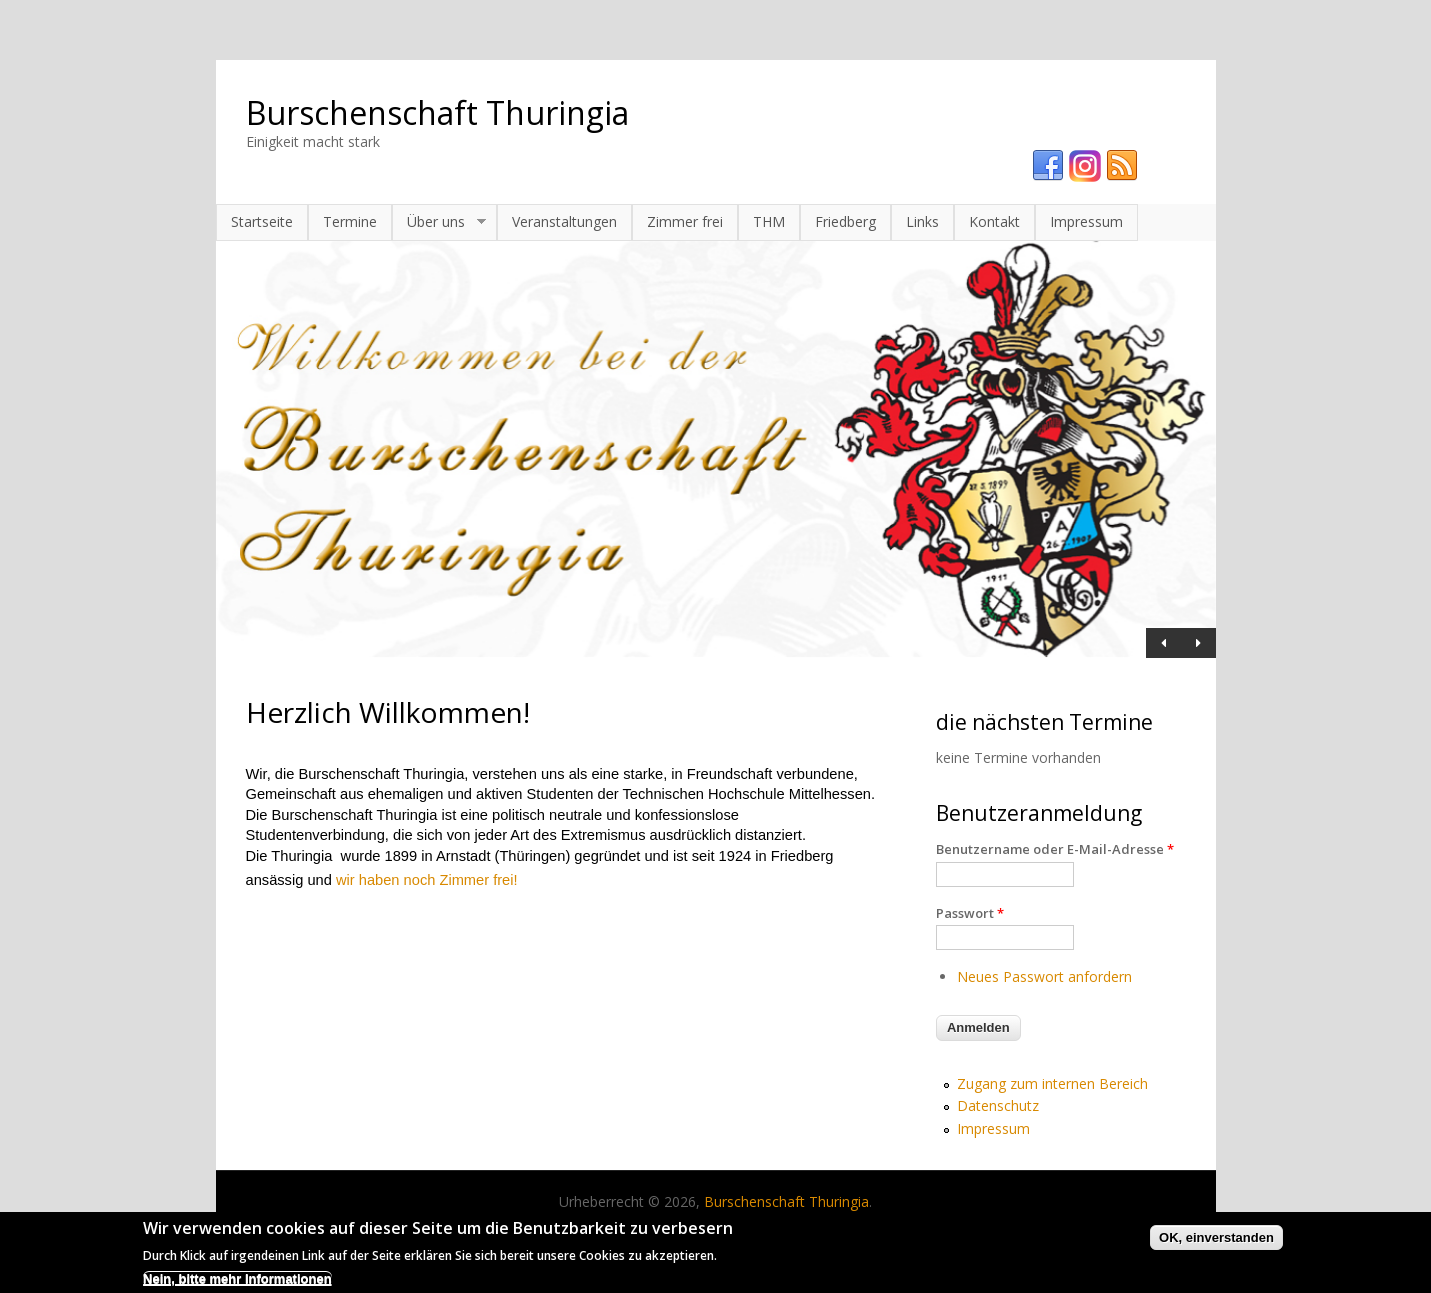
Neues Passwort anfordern (1044, 976)
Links (922, 221)
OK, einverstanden (1216, 1241)
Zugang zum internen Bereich (1052, 1083)
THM (769, 221)
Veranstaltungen (564, 221)
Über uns (439, 222)
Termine (350, 221)
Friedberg (845, 221)
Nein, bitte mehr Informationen (237, 1282)
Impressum (1086, 221)
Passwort (970, 913)
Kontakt (994, 221)
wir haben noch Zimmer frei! (427, 880)
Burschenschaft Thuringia (437, 112)
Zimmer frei (685, 221)
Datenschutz (998, 1105)
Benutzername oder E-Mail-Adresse (1055, 849)
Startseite (262, 221)
